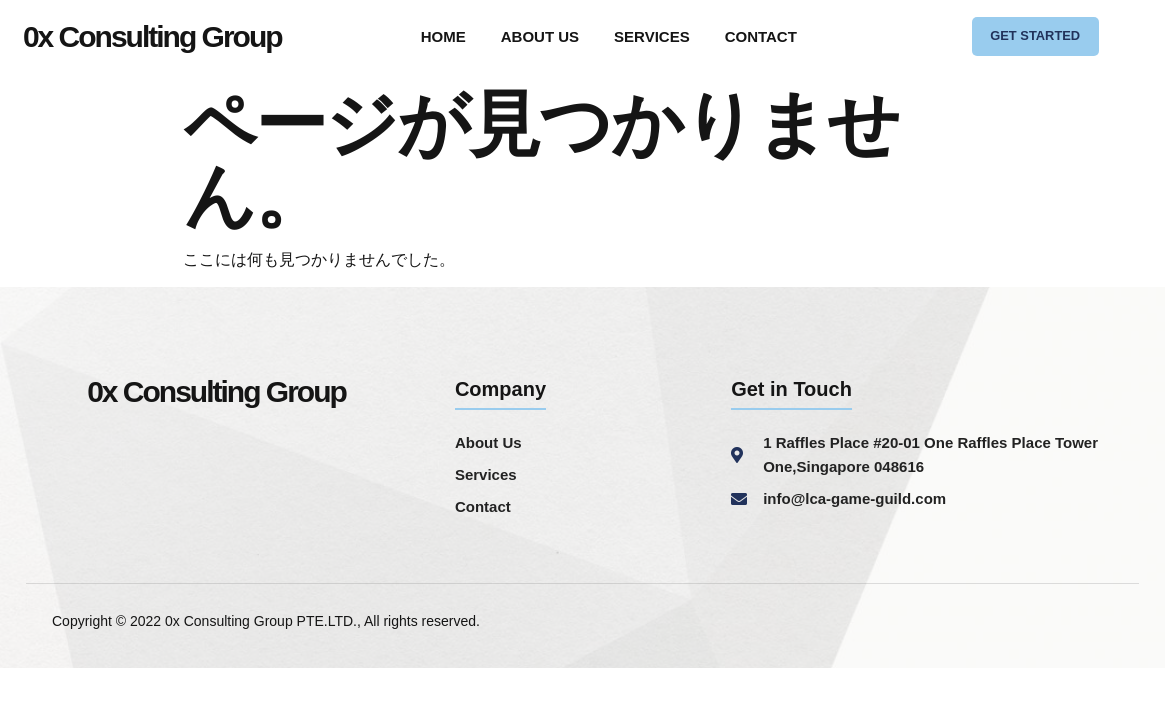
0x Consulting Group (152, 39)
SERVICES (652, 39)
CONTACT (761, 39)
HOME (443, 39)
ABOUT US (540, 39)
